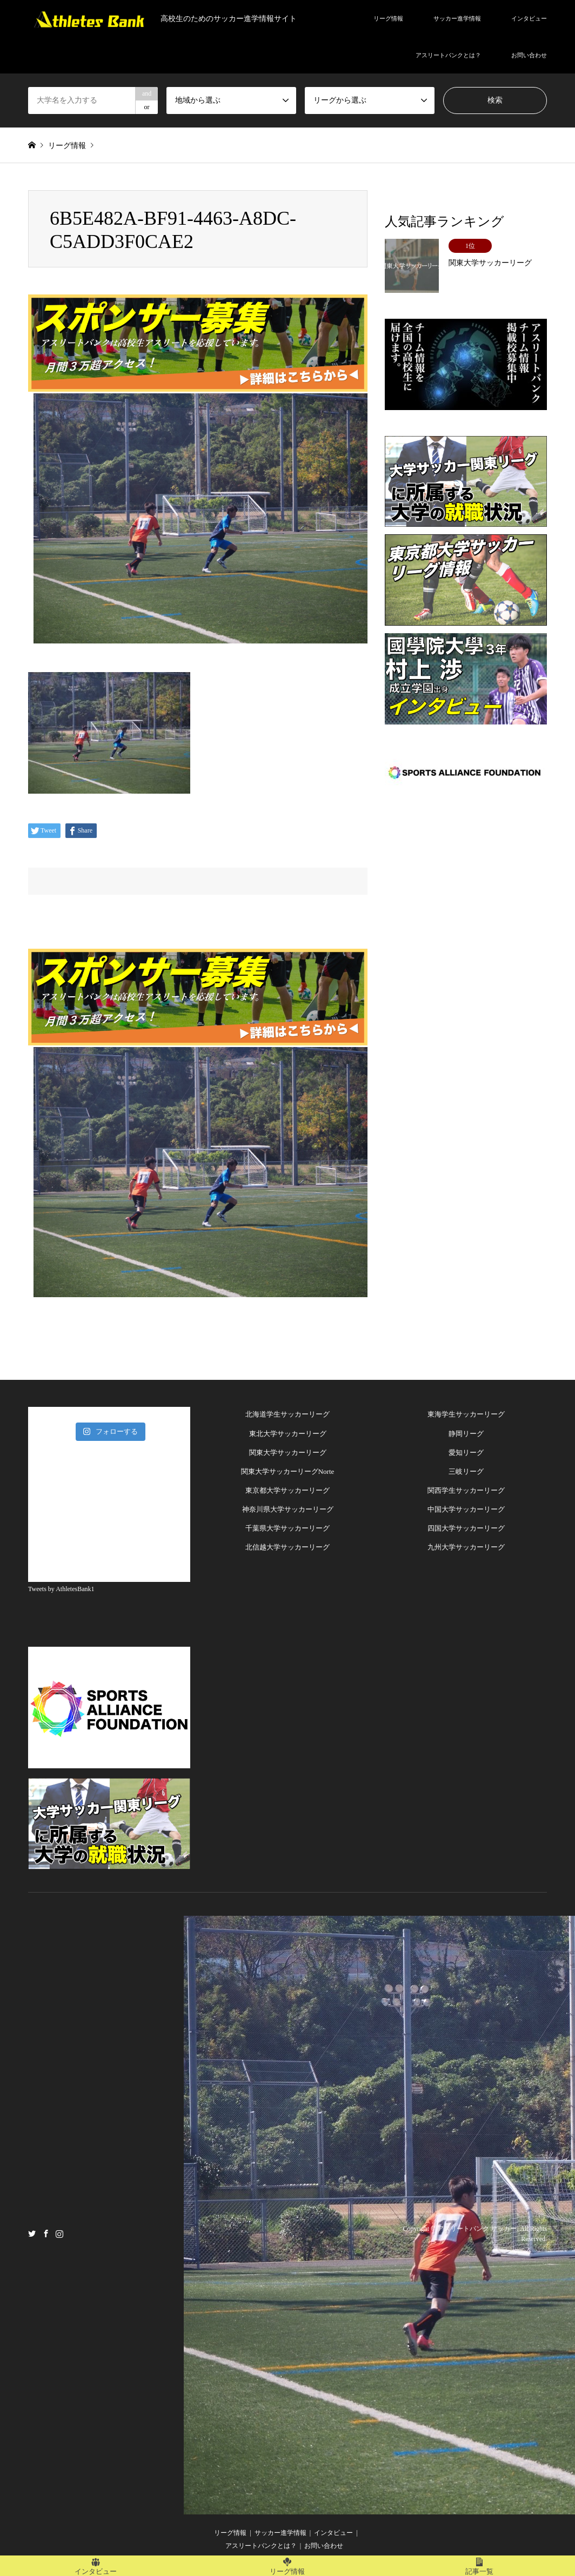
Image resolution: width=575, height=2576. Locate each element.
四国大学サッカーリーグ (466, 1528)
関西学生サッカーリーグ (466, 1490)
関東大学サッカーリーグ (287, 1452)
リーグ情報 (388, 18)
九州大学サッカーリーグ (466, 1547)
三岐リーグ (466, 1471)
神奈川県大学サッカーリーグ (287, 1509)
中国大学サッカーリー (462, 1509)
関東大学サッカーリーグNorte (288, 1471)
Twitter (32, 2233)
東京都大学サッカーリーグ (287, 1490)
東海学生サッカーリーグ (466, 1414)
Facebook (46, 2233)
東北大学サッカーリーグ (287, 1434)
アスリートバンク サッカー (477, 2228)
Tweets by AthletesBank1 (61, 1589)
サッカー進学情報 (457, 18)
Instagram (59, 2233)
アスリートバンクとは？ (448, 55)
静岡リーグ (466, 1434)
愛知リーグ (466, 1452)
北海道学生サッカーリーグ (287, 1414)
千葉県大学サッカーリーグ (287, 1528)
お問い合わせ (529, 55)
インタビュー (529, 18)
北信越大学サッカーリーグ (287, 1547)
